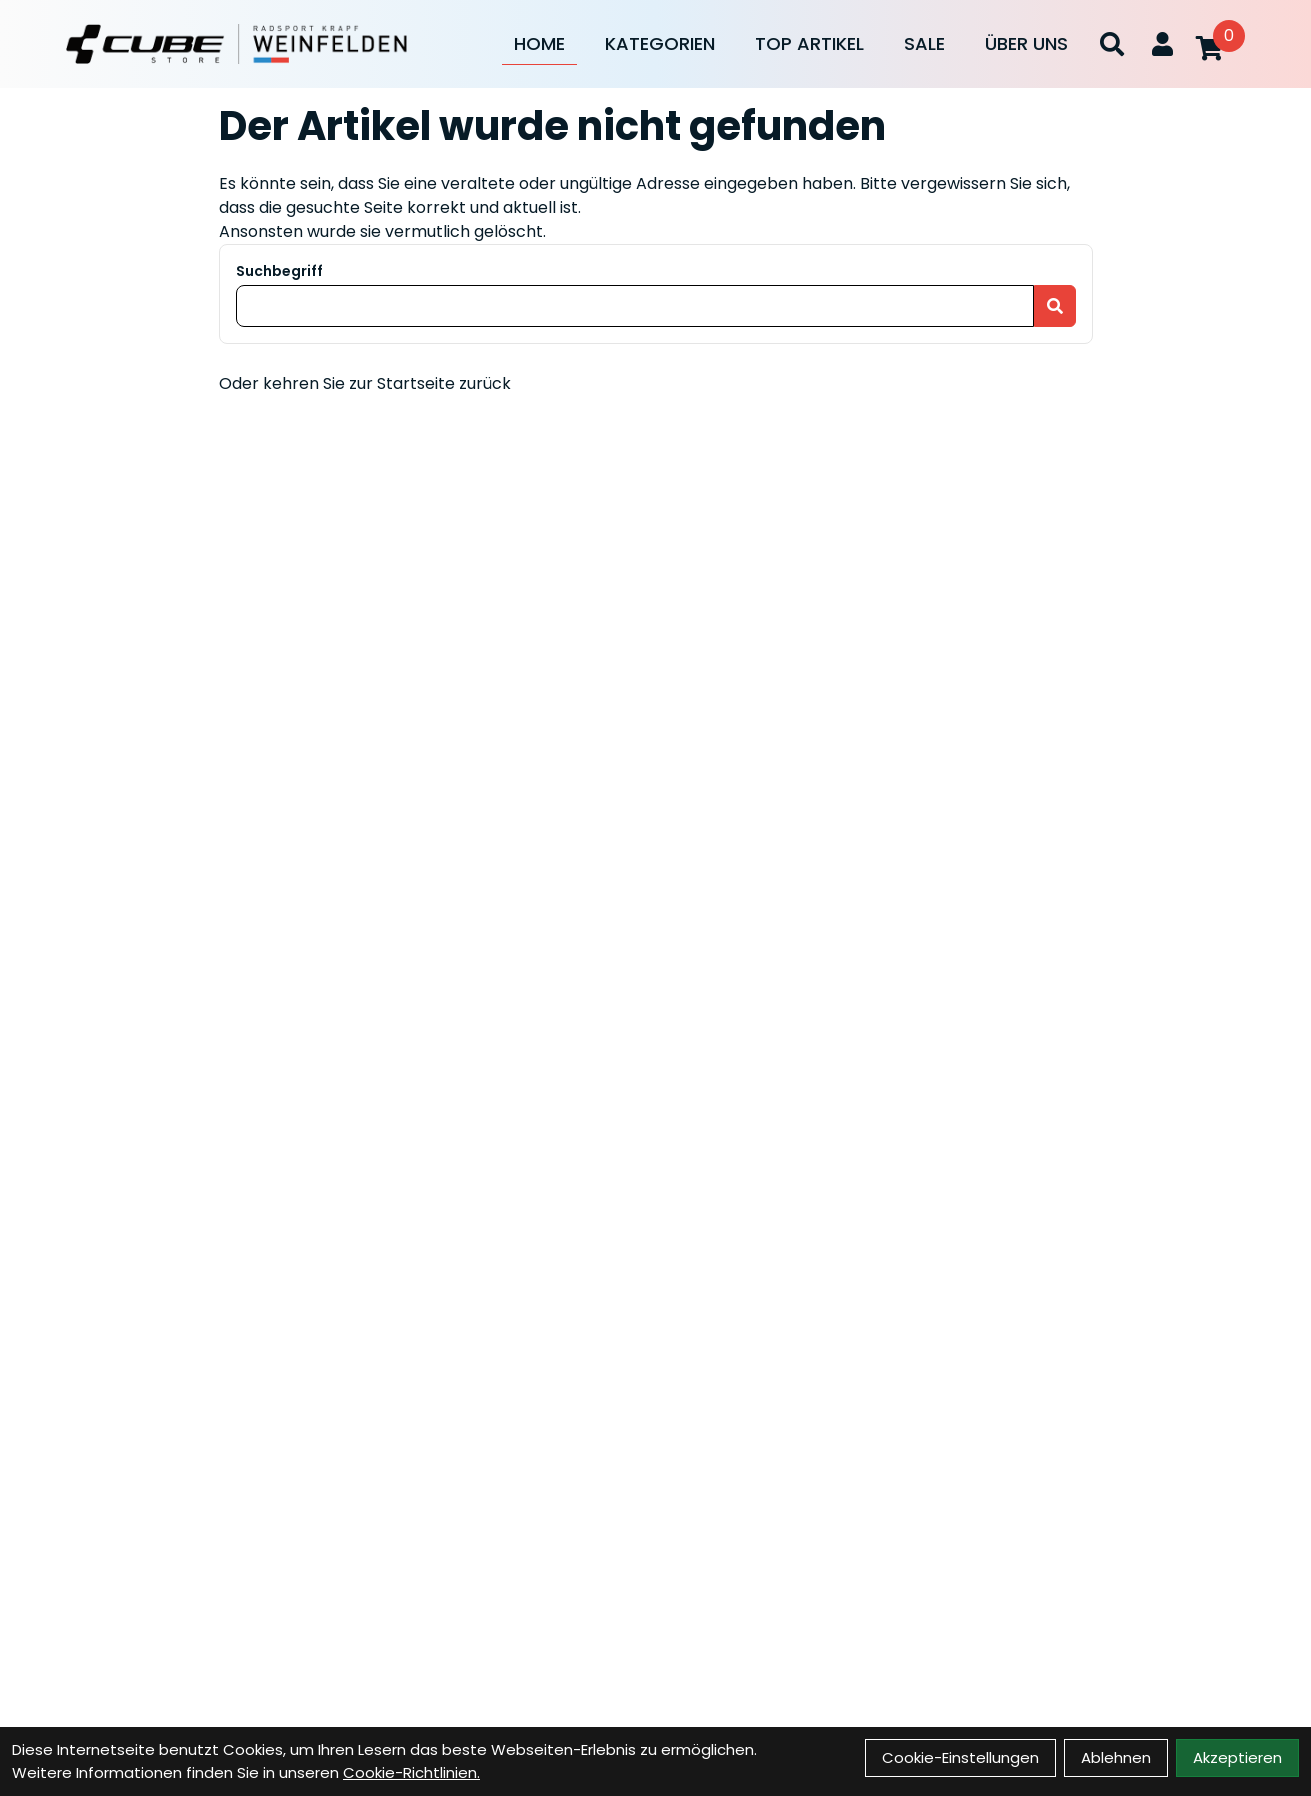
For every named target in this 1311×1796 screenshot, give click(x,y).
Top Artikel (809, 43)
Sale (924, 43)
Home (539, 43)
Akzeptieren (1237, 1757)
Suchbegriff (279, 271)
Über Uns (1026, 43)
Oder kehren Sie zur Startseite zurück (365, 383)
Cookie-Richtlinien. (411, 1772)
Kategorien (660, 43)
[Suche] (1112, 44)
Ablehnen (1116, 1757)
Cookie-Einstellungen (960, 1757)
